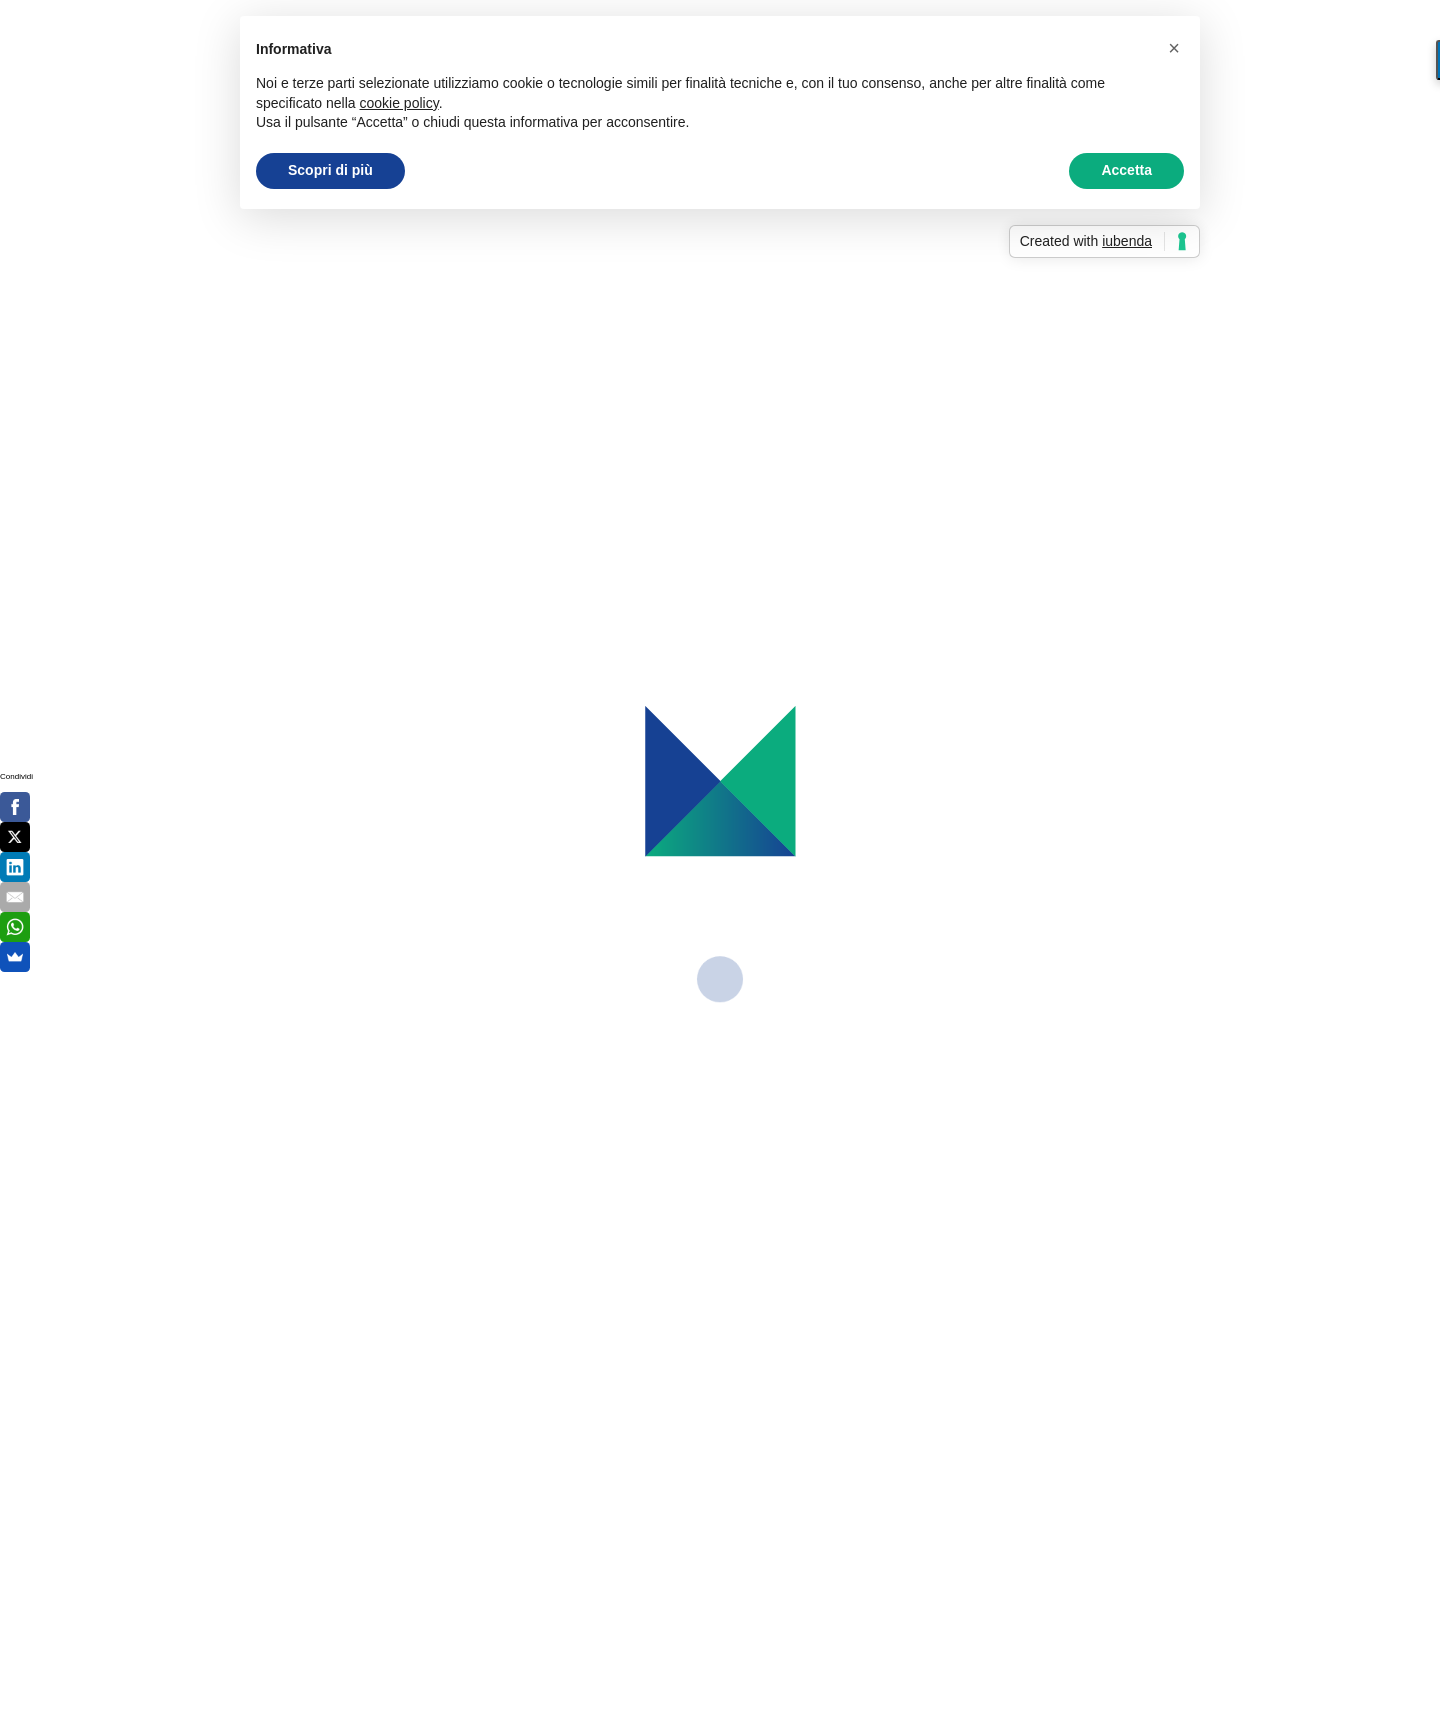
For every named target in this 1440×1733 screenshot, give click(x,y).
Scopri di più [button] (330, 170)
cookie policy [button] (399, 103)
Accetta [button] (1126, 170)
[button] (1174, 48)
